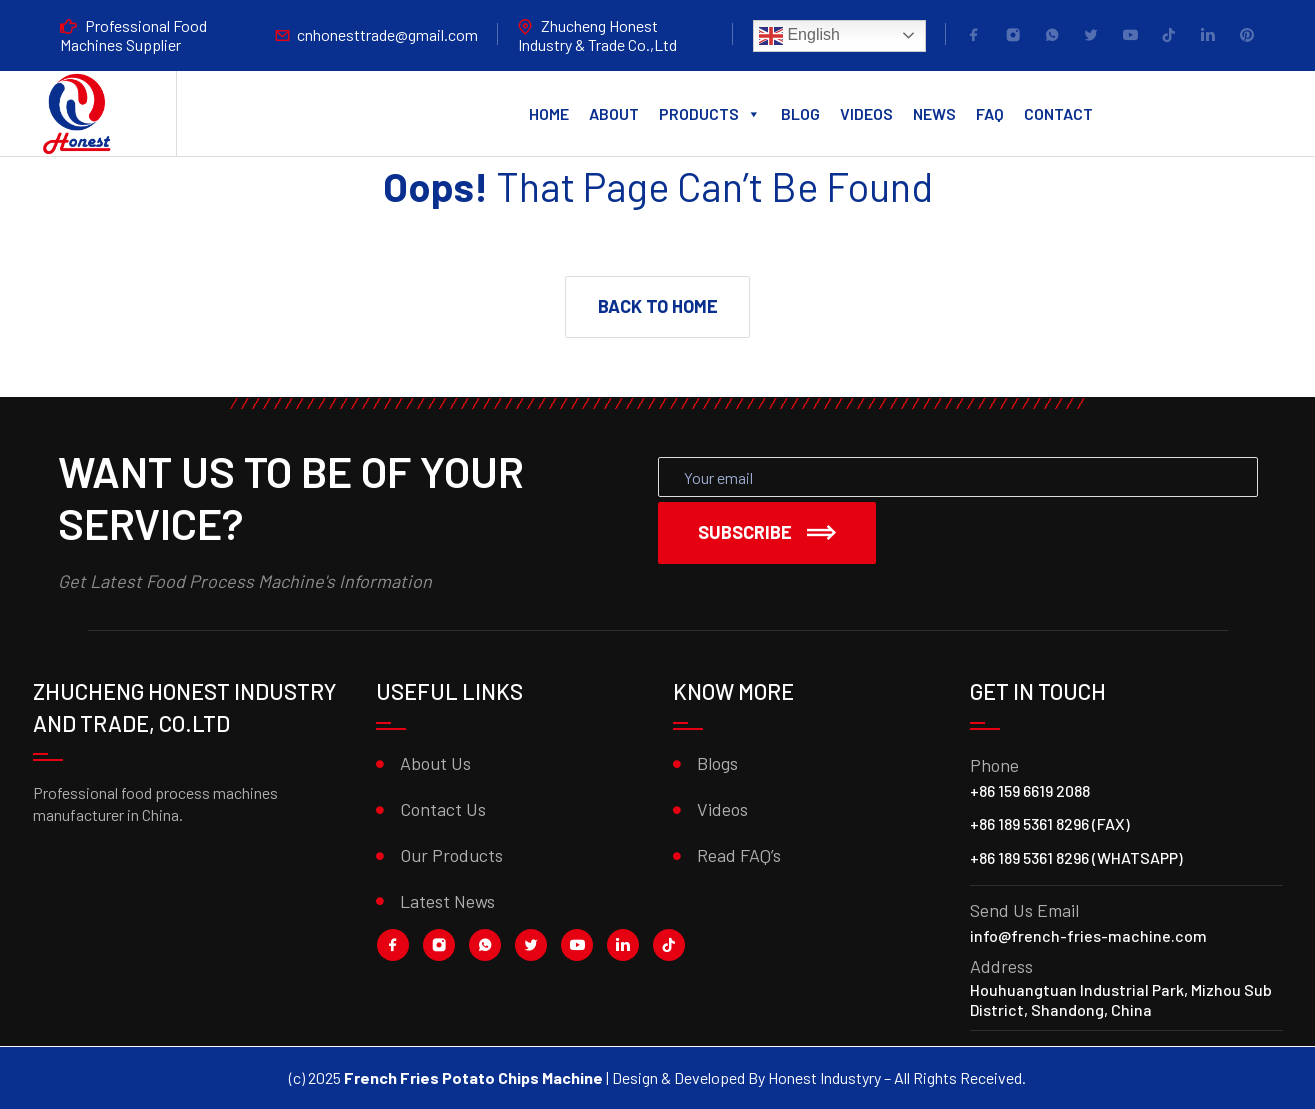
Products (710, 114)
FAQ (990, 113)
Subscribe (767, 532)
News (934, 113)
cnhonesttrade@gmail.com (387, 34)
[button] (658, 307)
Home (549, 113)
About (614, 113)
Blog (800, 113)
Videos (866, 113)
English (799, 36)
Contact (1058, 113)
